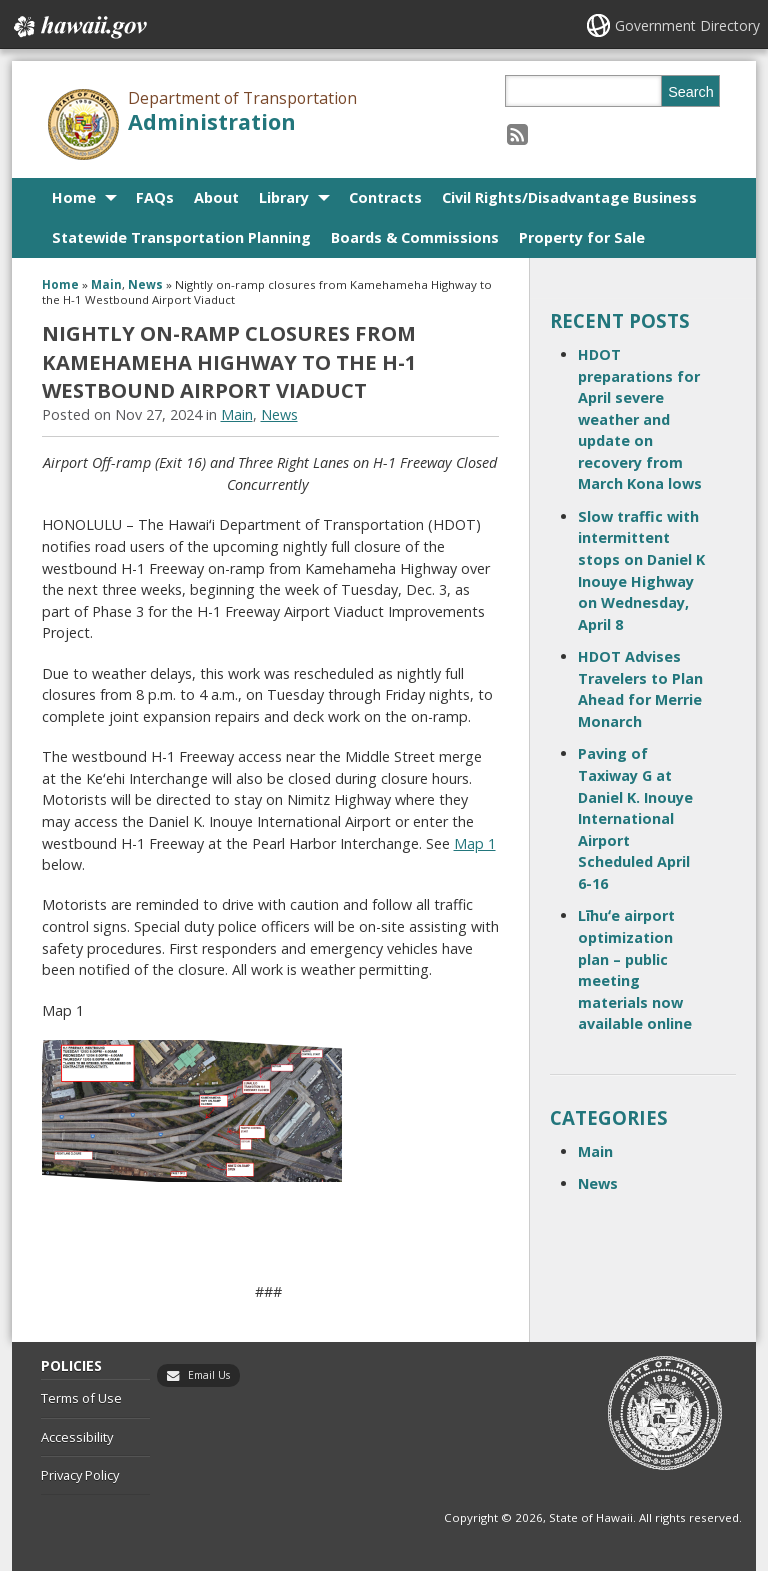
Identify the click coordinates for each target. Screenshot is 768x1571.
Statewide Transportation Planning (181, 237)
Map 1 (475, 843)
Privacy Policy (80, 1475)
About (216, 197)
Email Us (209, 1375)
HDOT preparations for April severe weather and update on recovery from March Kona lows (640, 419)
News (145, 284)
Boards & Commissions (415, 237)
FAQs (155, 197)
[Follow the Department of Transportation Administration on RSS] (517, 133)
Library (284, 197)
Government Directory (687, 25)
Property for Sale (582, 237)
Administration (212, 121)
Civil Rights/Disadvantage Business (569, 197)
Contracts (385, 197)
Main (106, 284)
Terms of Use (81, 1398)
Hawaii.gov (78, 27)
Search (691, 92)
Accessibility (77, 1437)
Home (74, 197)
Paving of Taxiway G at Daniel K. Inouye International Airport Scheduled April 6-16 (635, 818)
